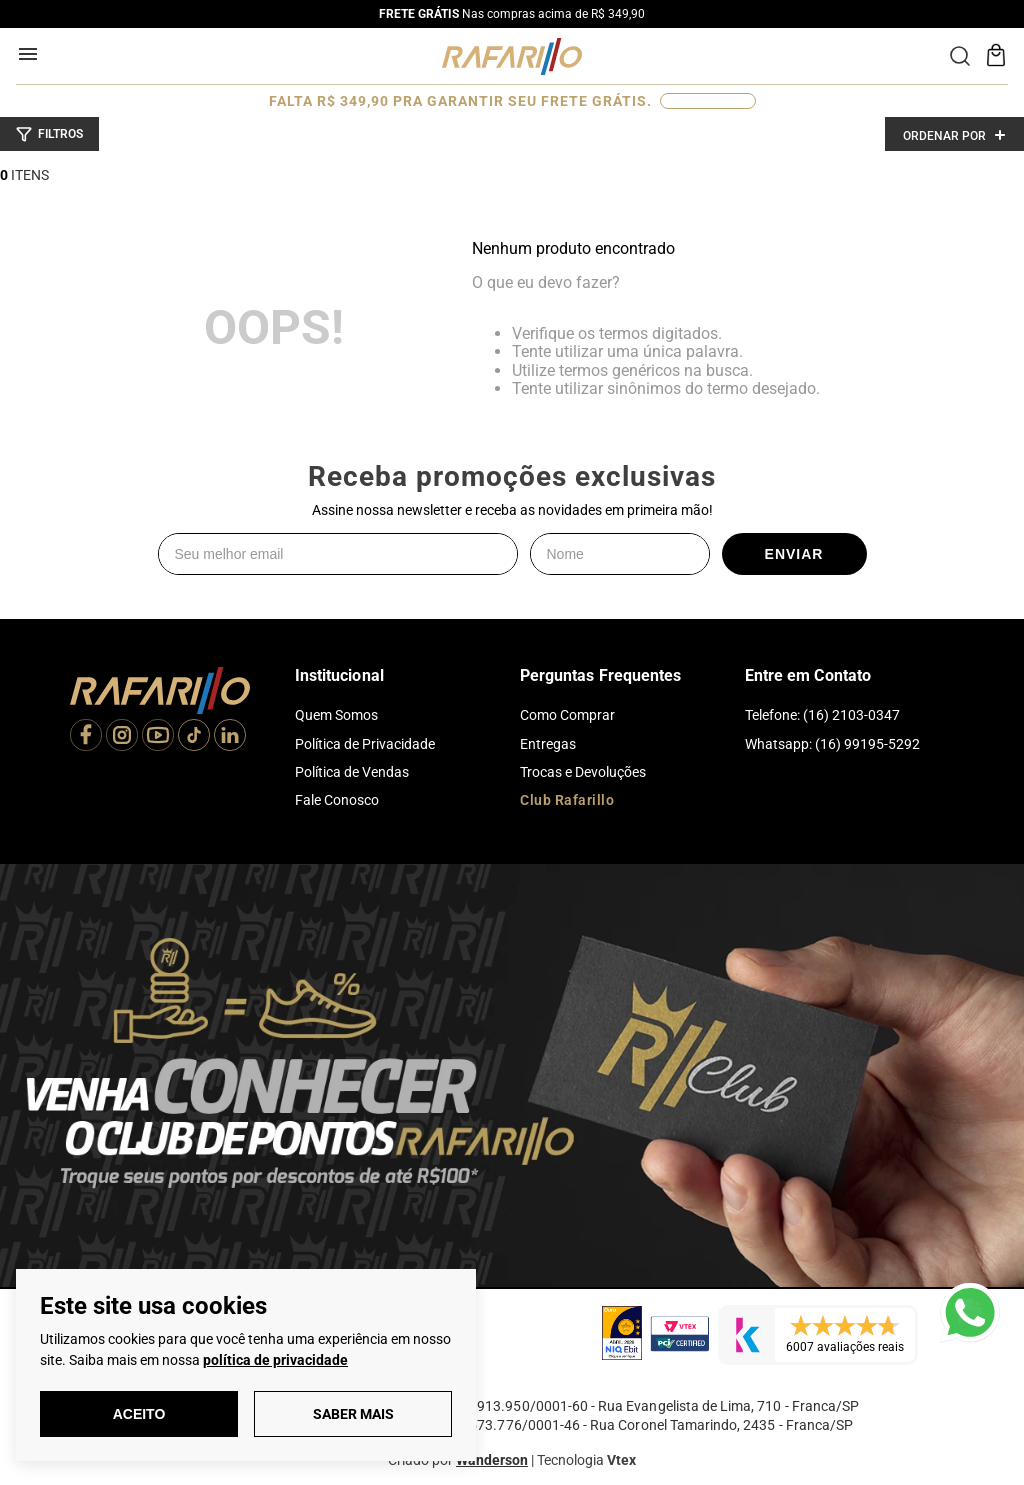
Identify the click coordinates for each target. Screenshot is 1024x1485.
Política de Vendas (352, 772)
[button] (49, 134)
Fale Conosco (337, 800)
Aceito (139, 1414)
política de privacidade (275, 1360)
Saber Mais (353, 1414)
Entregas (548, 744)
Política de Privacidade (365, 744)
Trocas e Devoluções (583, 772)
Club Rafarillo (567, 800)
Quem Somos (336, 715)
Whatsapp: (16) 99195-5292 (832, 744)
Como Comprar (567, 715)
